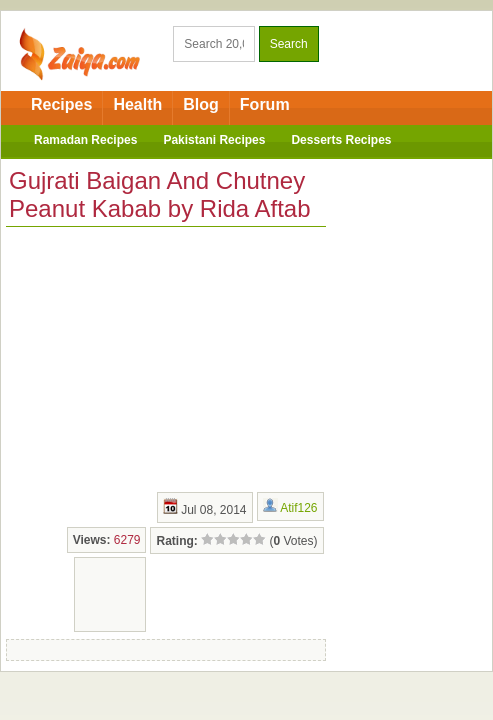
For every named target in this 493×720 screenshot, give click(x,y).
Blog (201, 104)
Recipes (61, 104)
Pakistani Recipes (214, 140)
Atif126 (298, 508)
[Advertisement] (156, 357)
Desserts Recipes (341, 140)
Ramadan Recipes (85, 140)
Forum (265, 104)
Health (137, 104)
